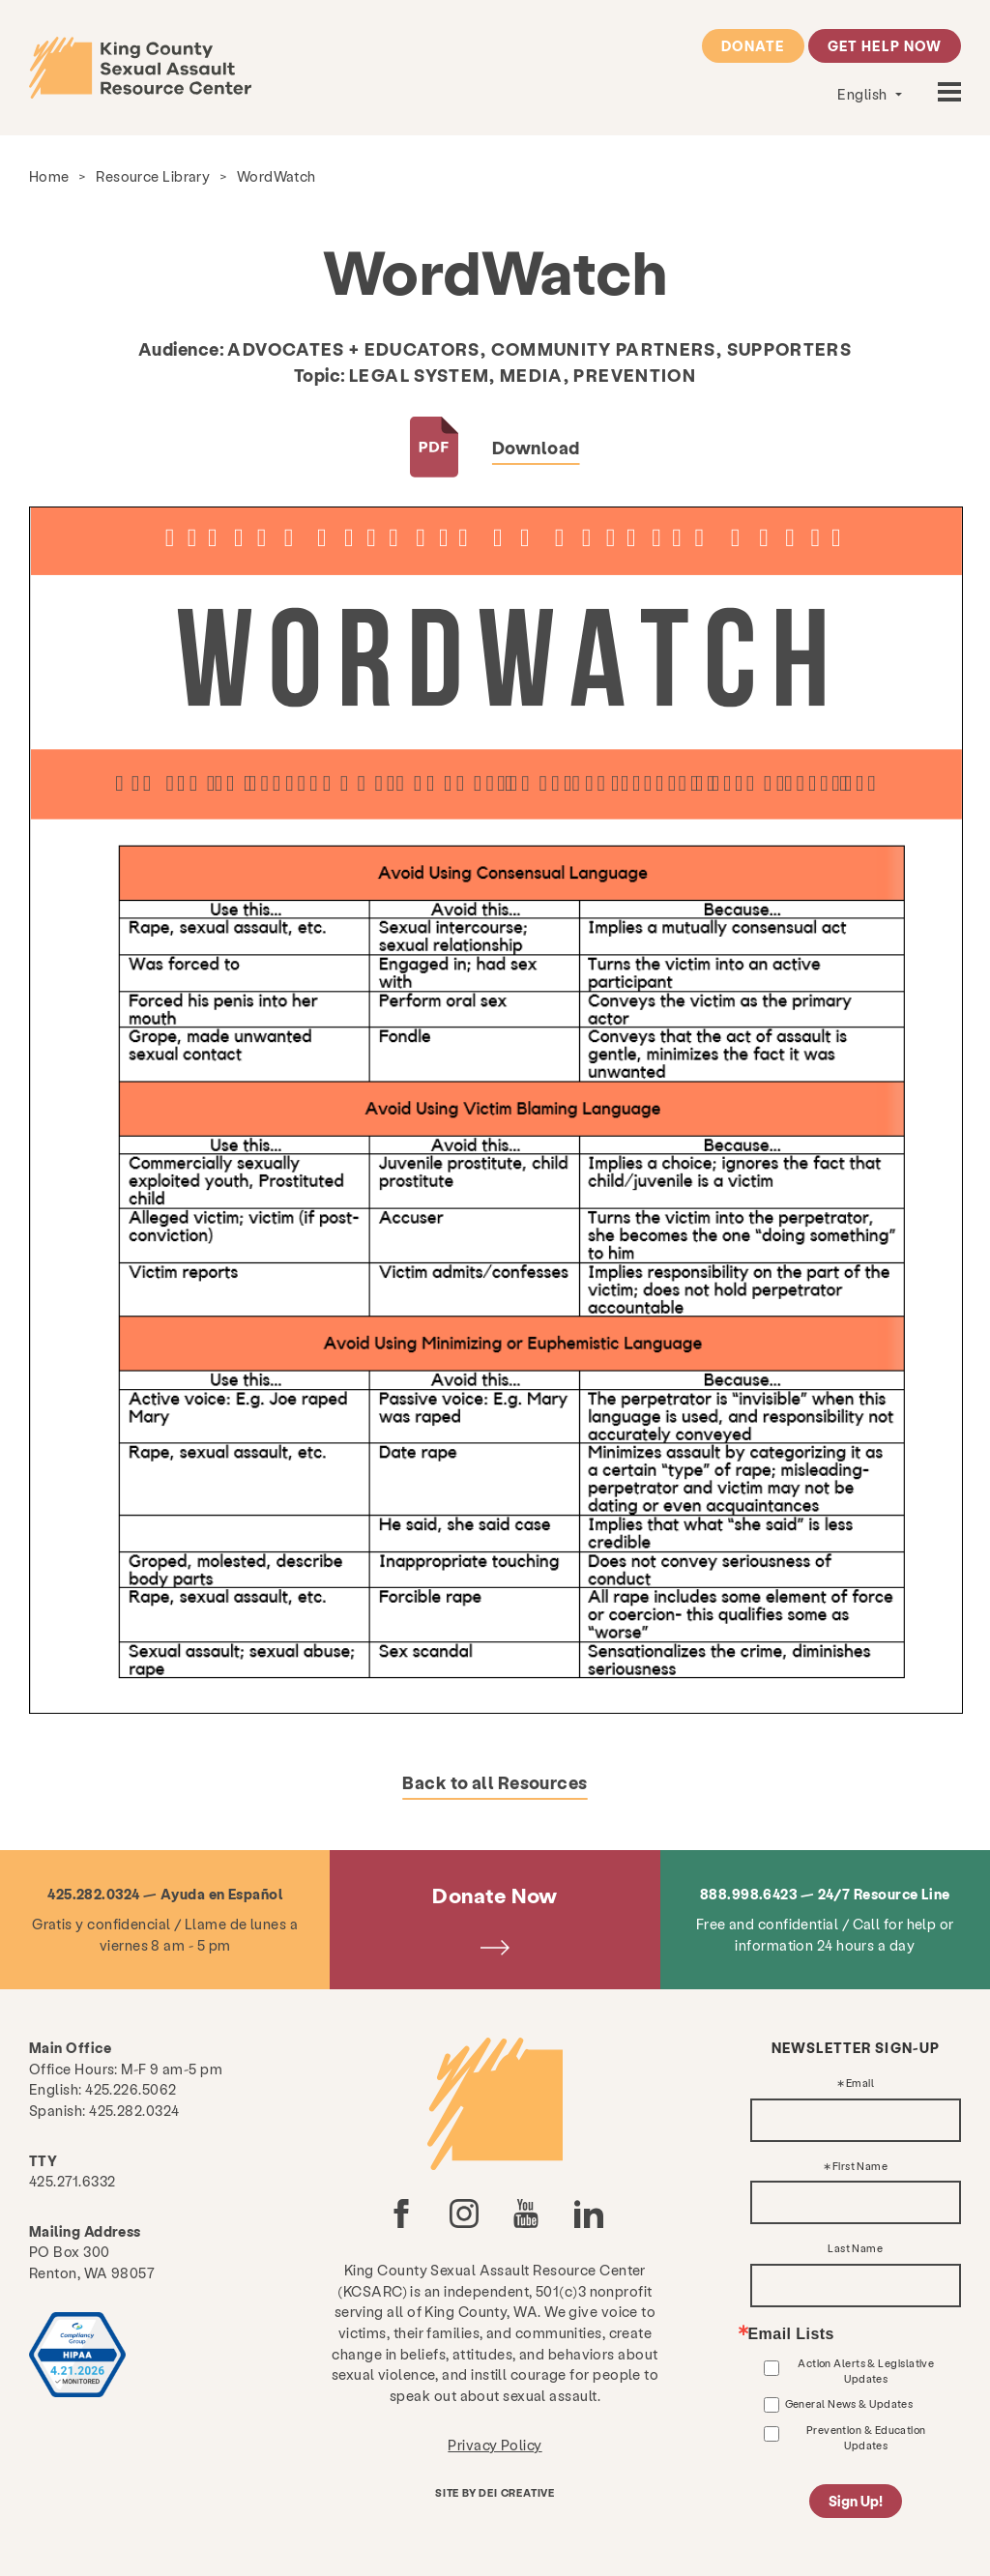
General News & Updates (849, 2403)
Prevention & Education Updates (866, 2437)
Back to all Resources (494, 1782)
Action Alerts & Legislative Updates (866, 2371)
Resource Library (153, 176)
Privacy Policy (494, 2444)
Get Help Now (885, 45)
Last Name (855, 2248)
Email (860, 2083)
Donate (752, 45)
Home (49, 176)
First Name (860, 2166)
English (863, 93)
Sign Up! (856, 2500)
